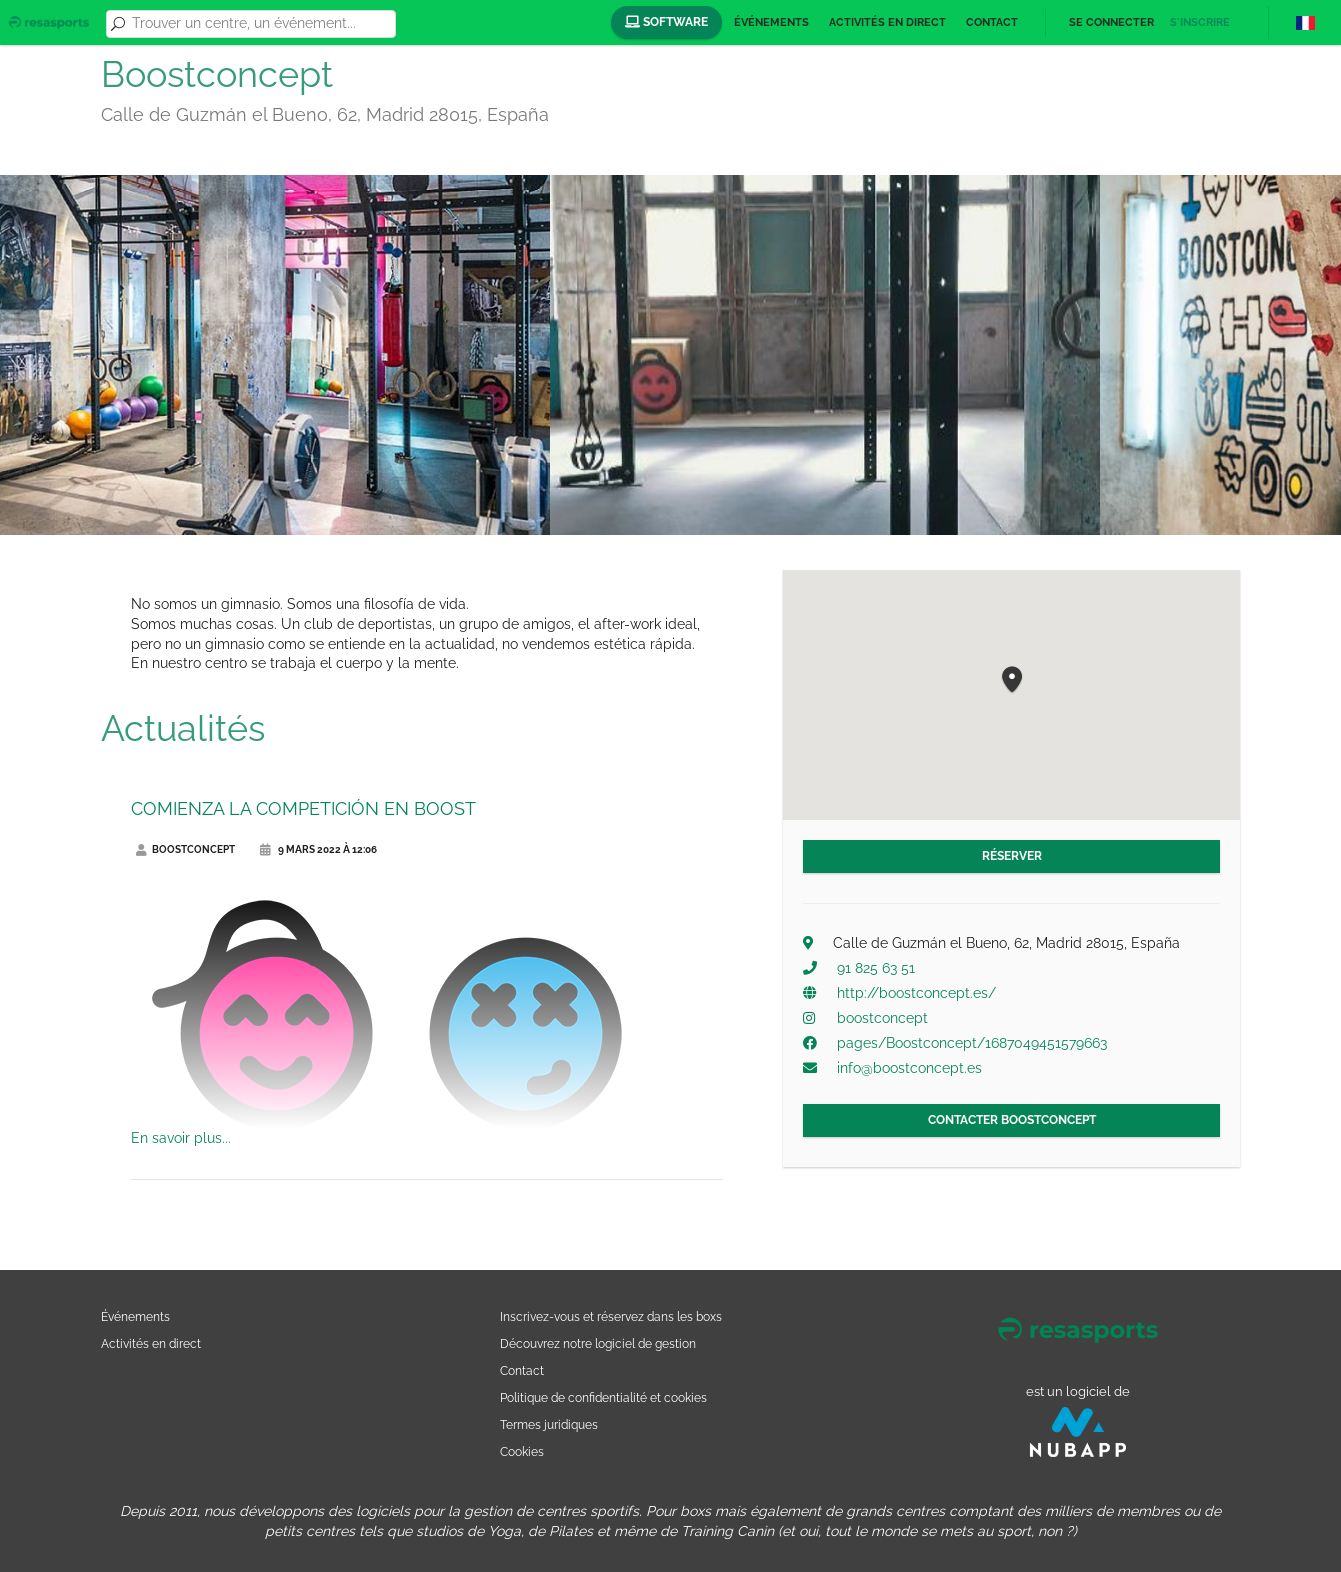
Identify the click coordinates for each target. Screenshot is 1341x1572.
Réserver (1012, 856)
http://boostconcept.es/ (916, 993)
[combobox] (260, 24)
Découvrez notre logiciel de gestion (598, 1343)
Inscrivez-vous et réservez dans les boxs (611, 1316)
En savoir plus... (181, 1138)
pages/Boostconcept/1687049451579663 (972, 1043)
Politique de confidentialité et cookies (603, 1397)
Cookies (522, 1451)
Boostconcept (185, 849)
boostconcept (882, 1018)
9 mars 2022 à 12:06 (318, 849)
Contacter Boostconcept (1012, 1120)
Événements (771, 22)
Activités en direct (887, 22)
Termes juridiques (549, 1424)
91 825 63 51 (876, 968)
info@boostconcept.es (909, 1068)
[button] (1012, 680)
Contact (992, 22)
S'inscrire (1200, 22)
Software (666, 22)
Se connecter (1111, 22)
